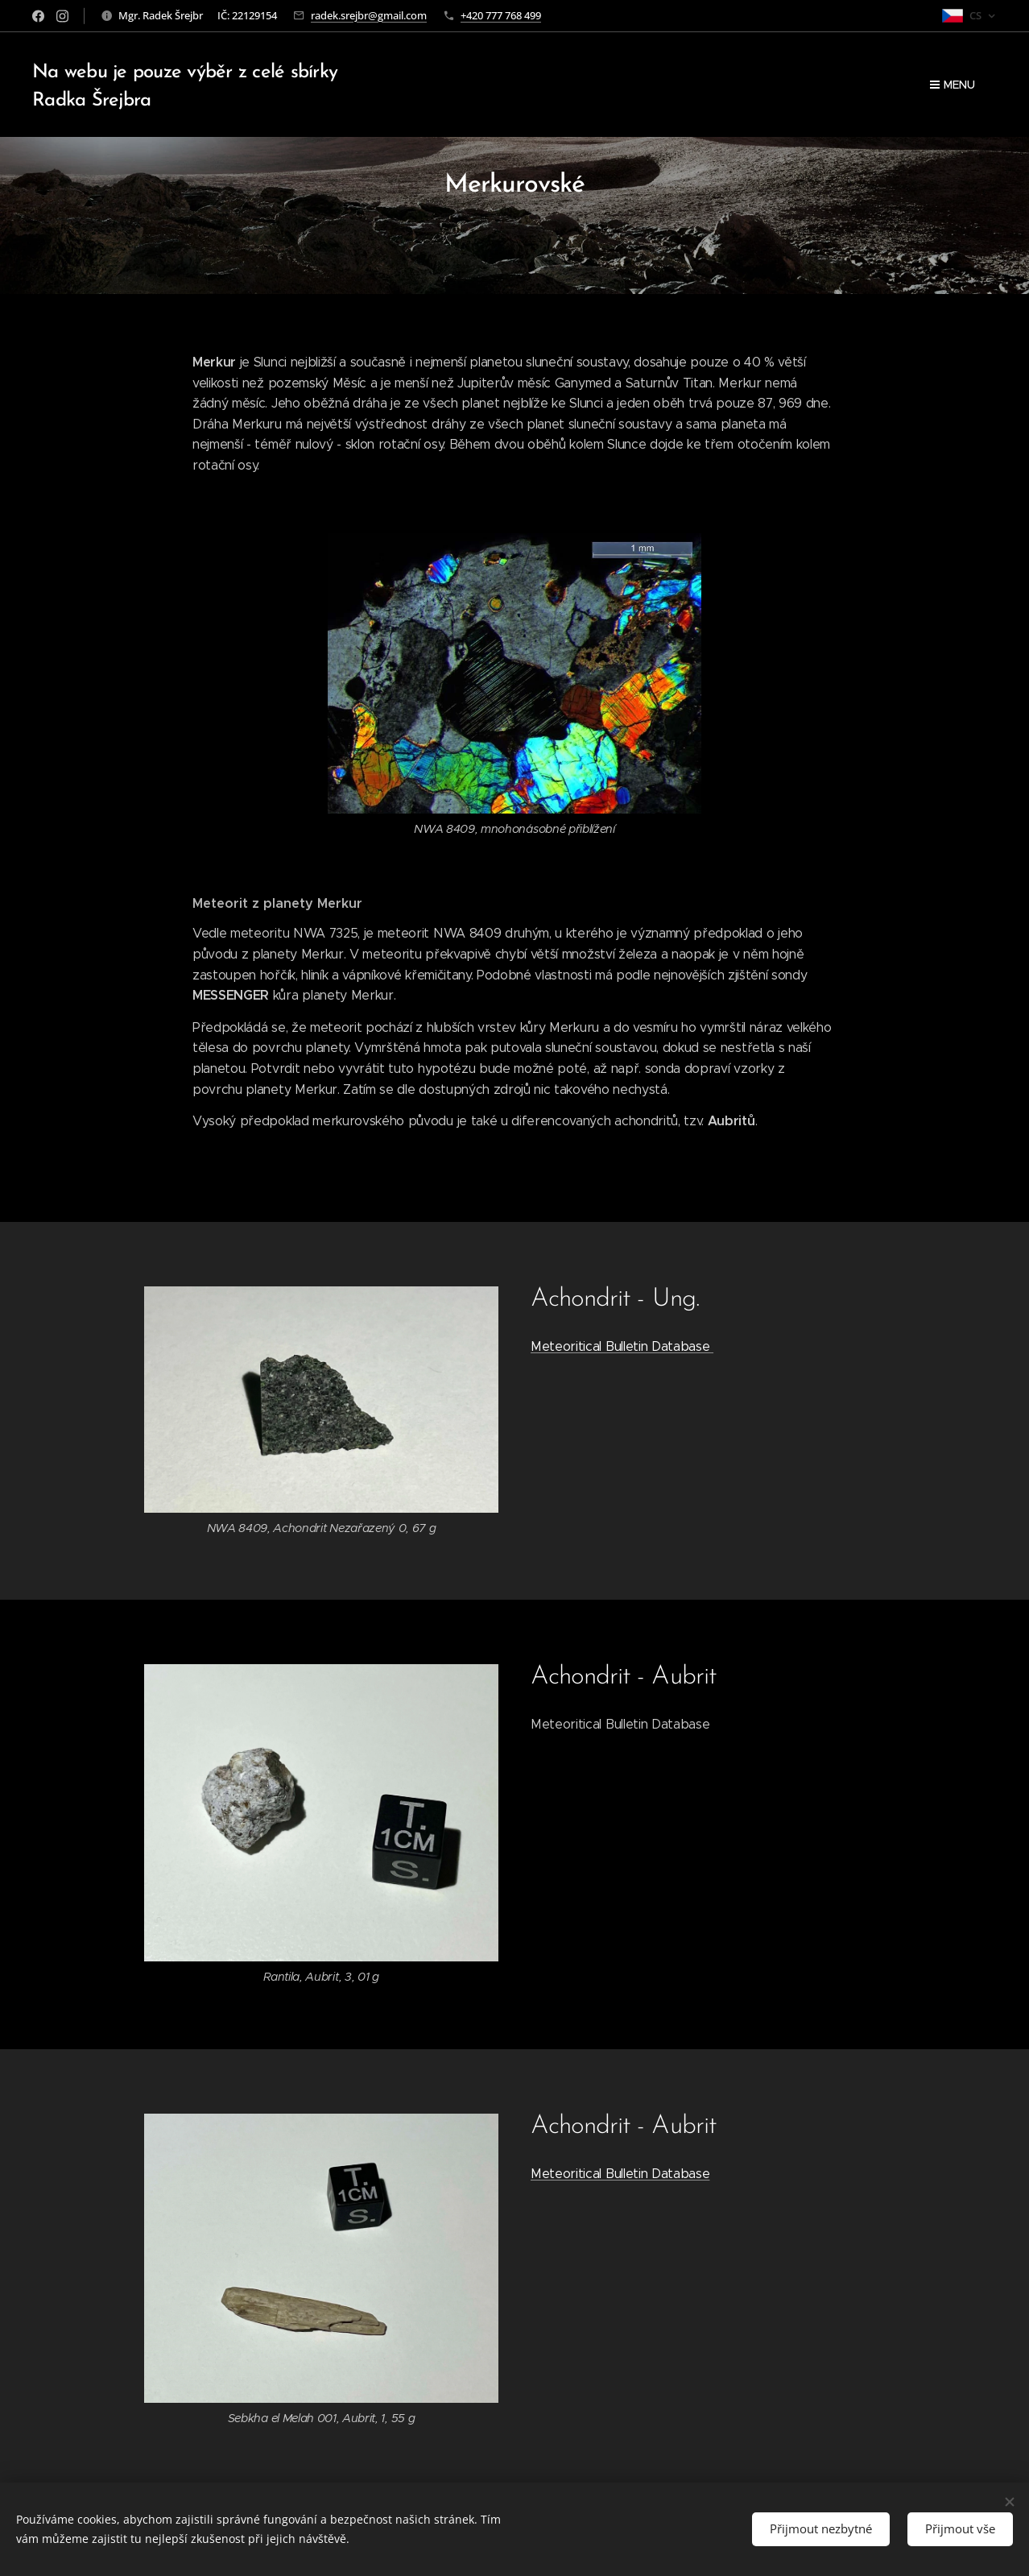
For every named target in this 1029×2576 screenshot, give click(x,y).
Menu (952, 84)
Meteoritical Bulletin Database (622, 1345)
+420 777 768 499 (501, 15)
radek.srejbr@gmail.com (369, 15)
